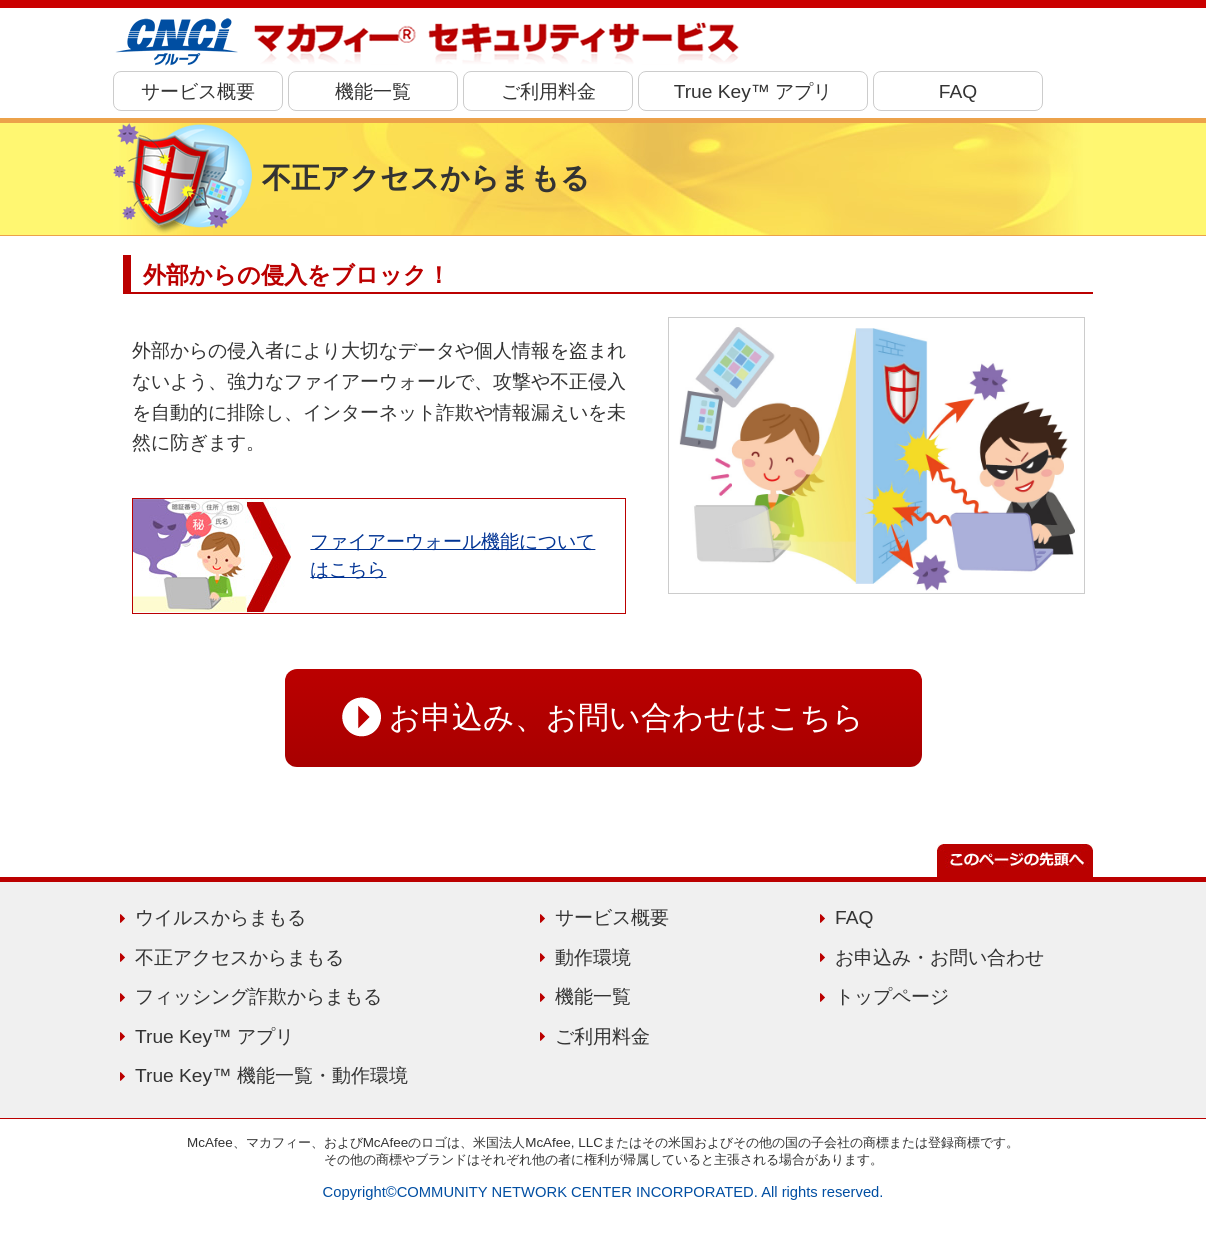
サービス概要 (198, 91)
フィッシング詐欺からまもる (258, 996)
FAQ (958, 91)
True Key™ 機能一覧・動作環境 (271, 1075)
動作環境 (593, 957)
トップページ (892, 996)
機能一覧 (373, 91)
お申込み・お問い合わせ (939, 957)
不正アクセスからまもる (239, 957)
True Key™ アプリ (753, 91)
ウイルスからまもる (220, 917)
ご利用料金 (548, 91)
